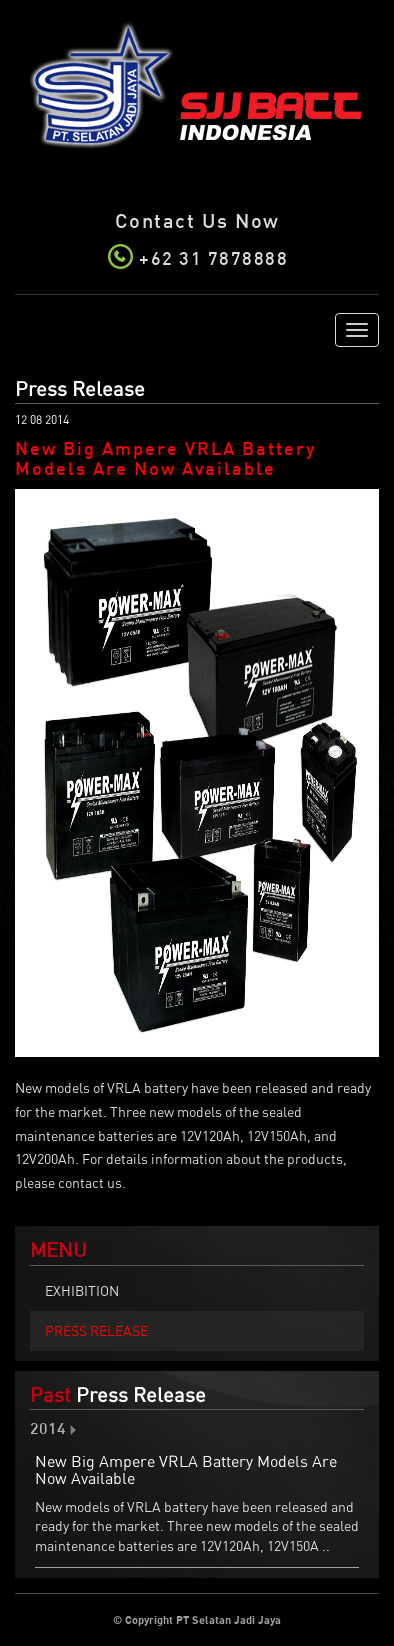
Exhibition (82, 1291)
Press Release (80, 388)
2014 (53, 1428)
